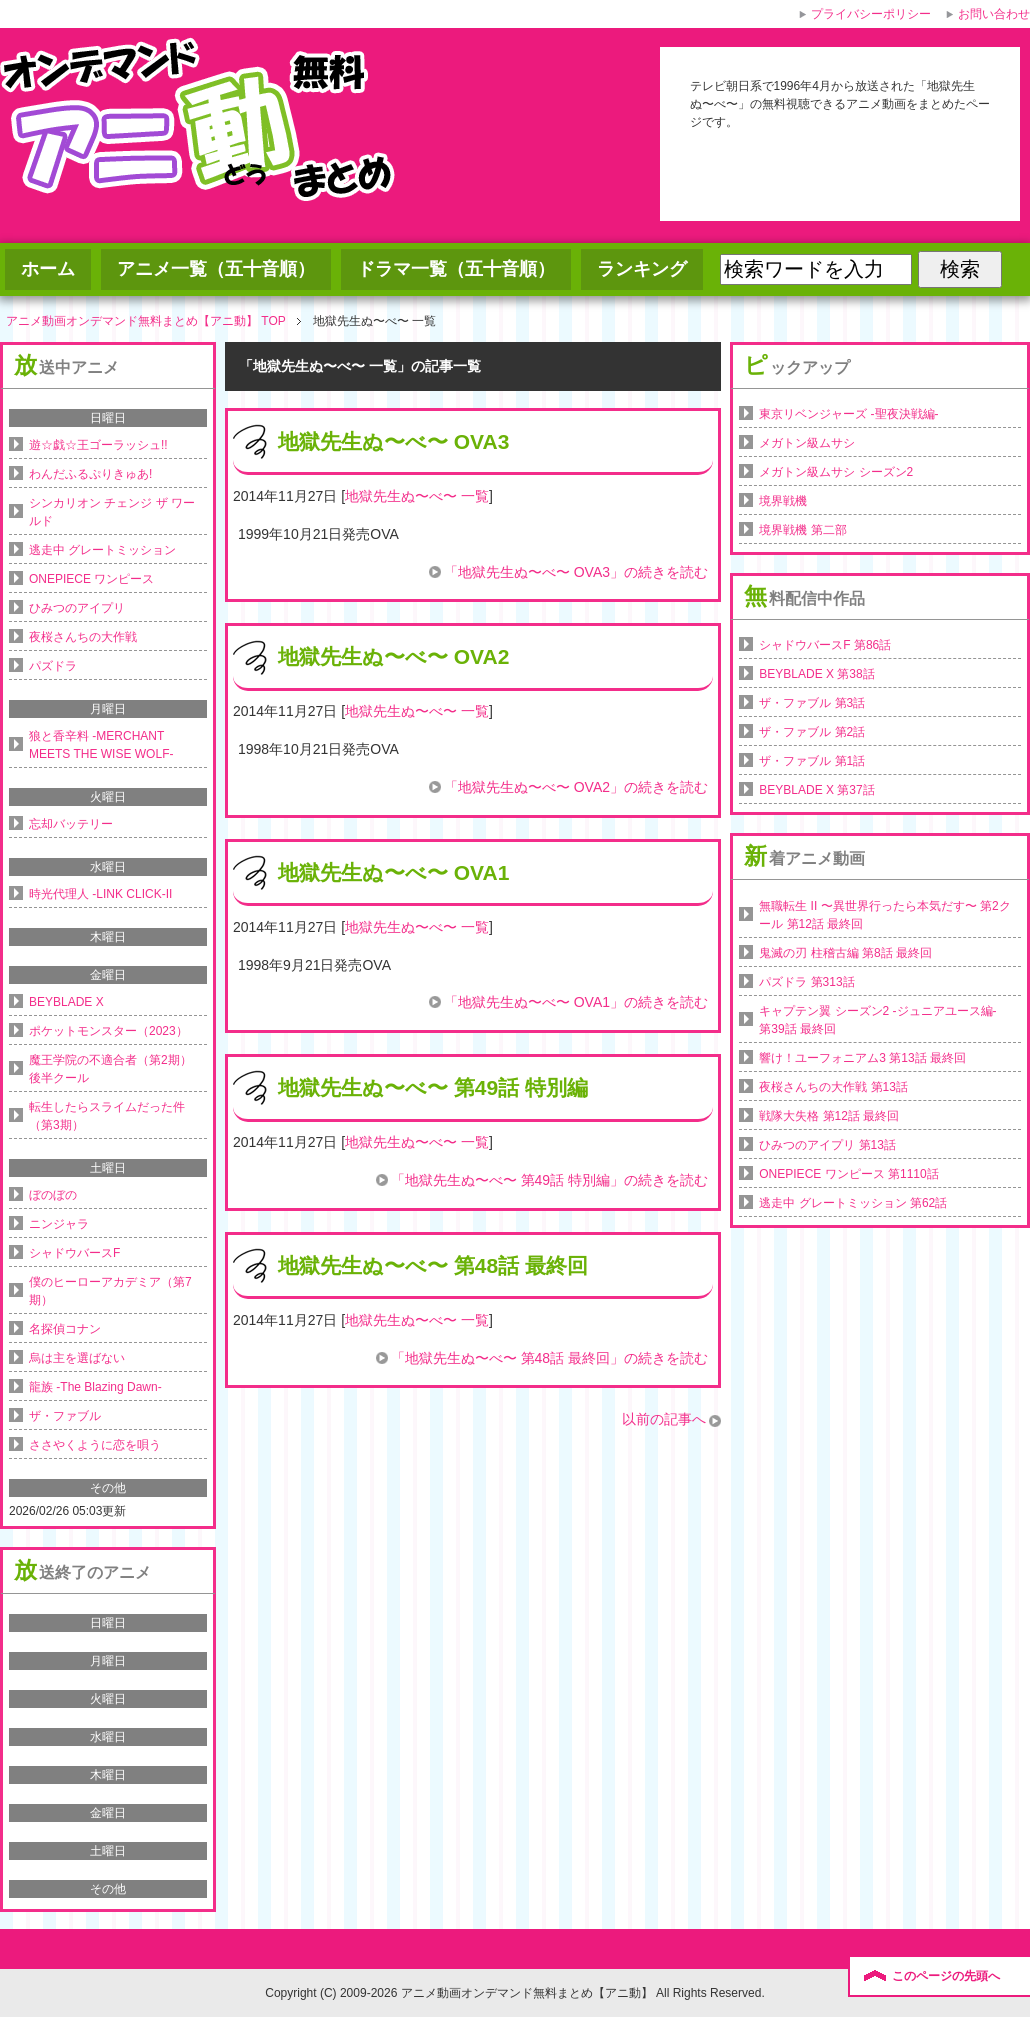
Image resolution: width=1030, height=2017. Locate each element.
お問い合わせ (994, 14)
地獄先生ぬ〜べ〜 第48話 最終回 (433, 1265)
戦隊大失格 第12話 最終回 (829, 1116)
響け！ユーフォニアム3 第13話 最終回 (862, 1058)
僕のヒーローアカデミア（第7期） (110, 1291)
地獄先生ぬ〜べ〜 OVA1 (393, 872)
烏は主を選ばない (77, 1358)
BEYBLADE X (66, 1002)
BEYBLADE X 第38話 (816, 674)
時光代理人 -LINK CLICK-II (100, 894)
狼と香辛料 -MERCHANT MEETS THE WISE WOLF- (101, 745)
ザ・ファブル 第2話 (812, 732)
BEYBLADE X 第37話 (816, 790)
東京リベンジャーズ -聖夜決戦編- (848, 414)
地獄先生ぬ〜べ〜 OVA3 (393, 441)
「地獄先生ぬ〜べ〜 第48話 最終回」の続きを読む (549, 1358)
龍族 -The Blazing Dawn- (95, 1387)
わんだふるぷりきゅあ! (90, 474)
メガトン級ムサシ (807, 443)
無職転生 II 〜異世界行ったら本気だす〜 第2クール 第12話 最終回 (884, 915)
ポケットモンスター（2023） (108, 1031)
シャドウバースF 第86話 (825, 645)
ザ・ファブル (65, 1416)
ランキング (642, 269)
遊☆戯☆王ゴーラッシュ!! (98, 445)
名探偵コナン (65, 1329)
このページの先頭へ (946, 1976)
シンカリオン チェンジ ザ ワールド (112, 512)
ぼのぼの (53, 1195)
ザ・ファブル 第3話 (812, 703)
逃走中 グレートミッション (102, 550)
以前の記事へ (664, 1419)
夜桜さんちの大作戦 (83, 637)
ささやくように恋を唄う (95, 1445)
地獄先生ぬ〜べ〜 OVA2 (393, 656)
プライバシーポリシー (871, 14)
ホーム (48, 269)
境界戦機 (783, 501)
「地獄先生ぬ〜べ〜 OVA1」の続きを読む (576, 1002)
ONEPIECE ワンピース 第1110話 (848, 1174)
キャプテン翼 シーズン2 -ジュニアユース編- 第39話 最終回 (877, 1020)
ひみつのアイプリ (77, 608)
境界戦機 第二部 (802, 530)
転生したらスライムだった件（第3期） (107, 1116)
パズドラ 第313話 (806, 982)
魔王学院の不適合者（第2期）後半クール (110, 1069)
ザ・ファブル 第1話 (812, 761)
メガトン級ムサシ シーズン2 (836, 472)
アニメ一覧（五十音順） (216, 269)
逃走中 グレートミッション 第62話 (853, 1203)
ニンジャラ (59, 1224)
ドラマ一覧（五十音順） (456, 269)
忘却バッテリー (71, 824)
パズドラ (53, 666)
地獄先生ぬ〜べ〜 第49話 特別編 (433, 1087)
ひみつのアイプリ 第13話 (827, 1145)
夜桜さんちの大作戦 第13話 (833, 1087)
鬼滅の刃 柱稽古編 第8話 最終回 (845, 953)
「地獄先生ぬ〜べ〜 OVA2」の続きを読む (576, 787)
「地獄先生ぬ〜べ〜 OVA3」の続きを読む (576, 572)
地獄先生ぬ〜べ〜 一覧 (417, 496)
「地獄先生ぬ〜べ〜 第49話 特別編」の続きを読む (549, 1180)
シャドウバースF (74, 1253)
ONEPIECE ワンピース (91, 579)
